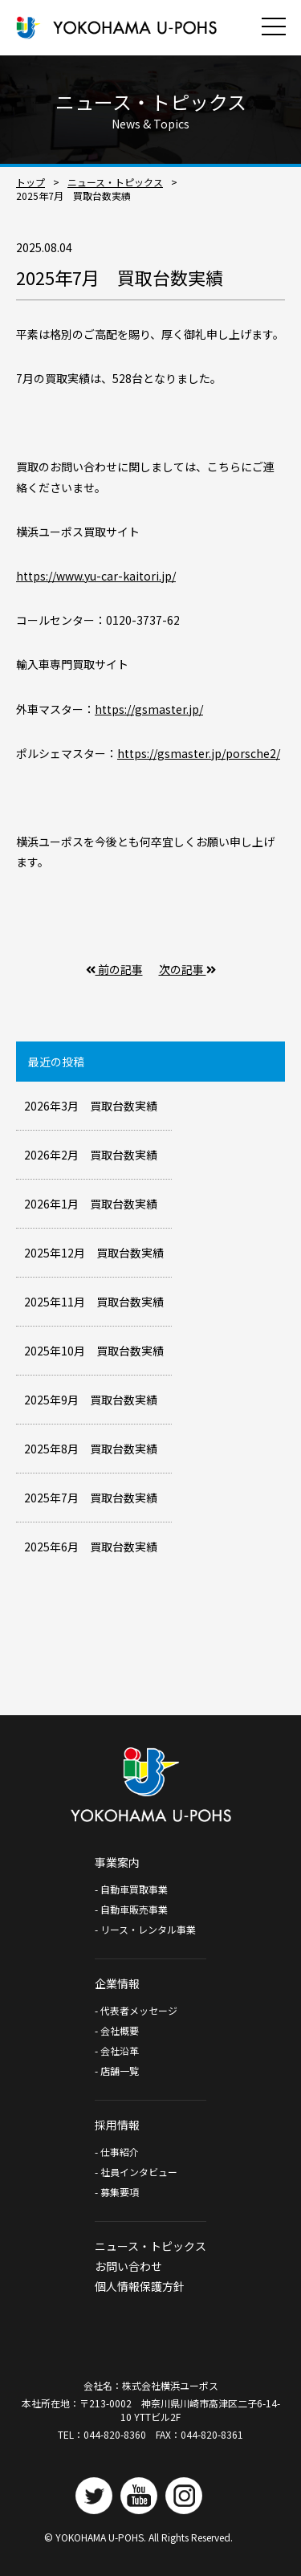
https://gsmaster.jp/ (149, 709)
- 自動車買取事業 (136, 1889)
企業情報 (117, 1983)
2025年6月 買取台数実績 (90, 1547)
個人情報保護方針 (140, 2286)
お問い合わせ (128, 2266)
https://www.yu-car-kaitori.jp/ (96, 576)
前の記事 (114, 969)
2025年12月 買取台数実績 (94, 1253)
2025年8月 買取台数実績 (90, 1449)
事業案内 (117, 1862)
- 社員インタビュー (136, 2172)
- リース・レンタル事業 (145, 1929)
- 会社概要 (117, 2030)
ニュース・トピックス (115, 182)
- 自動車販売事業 (131, 1909)
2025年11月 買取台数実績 (94, 1302)
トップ (30, 182)
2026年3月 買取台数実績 (90, 1106)
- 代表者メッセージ (136, 2010)
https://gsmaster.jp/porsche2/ (198, 753)
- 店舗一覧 (117, 2070)
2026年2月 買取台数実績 (90, 1155)
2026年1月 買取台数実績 (90, 1204)
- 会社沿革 (117, 2050)
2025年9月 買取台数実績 (90, 1400)
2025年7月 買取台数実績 (90, 1498)
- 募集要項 (117, 2192)
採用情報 (117, 2125)
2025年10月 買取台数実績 (94, 1351)
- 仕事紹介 (117, 2151)
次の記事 (187, 969)
